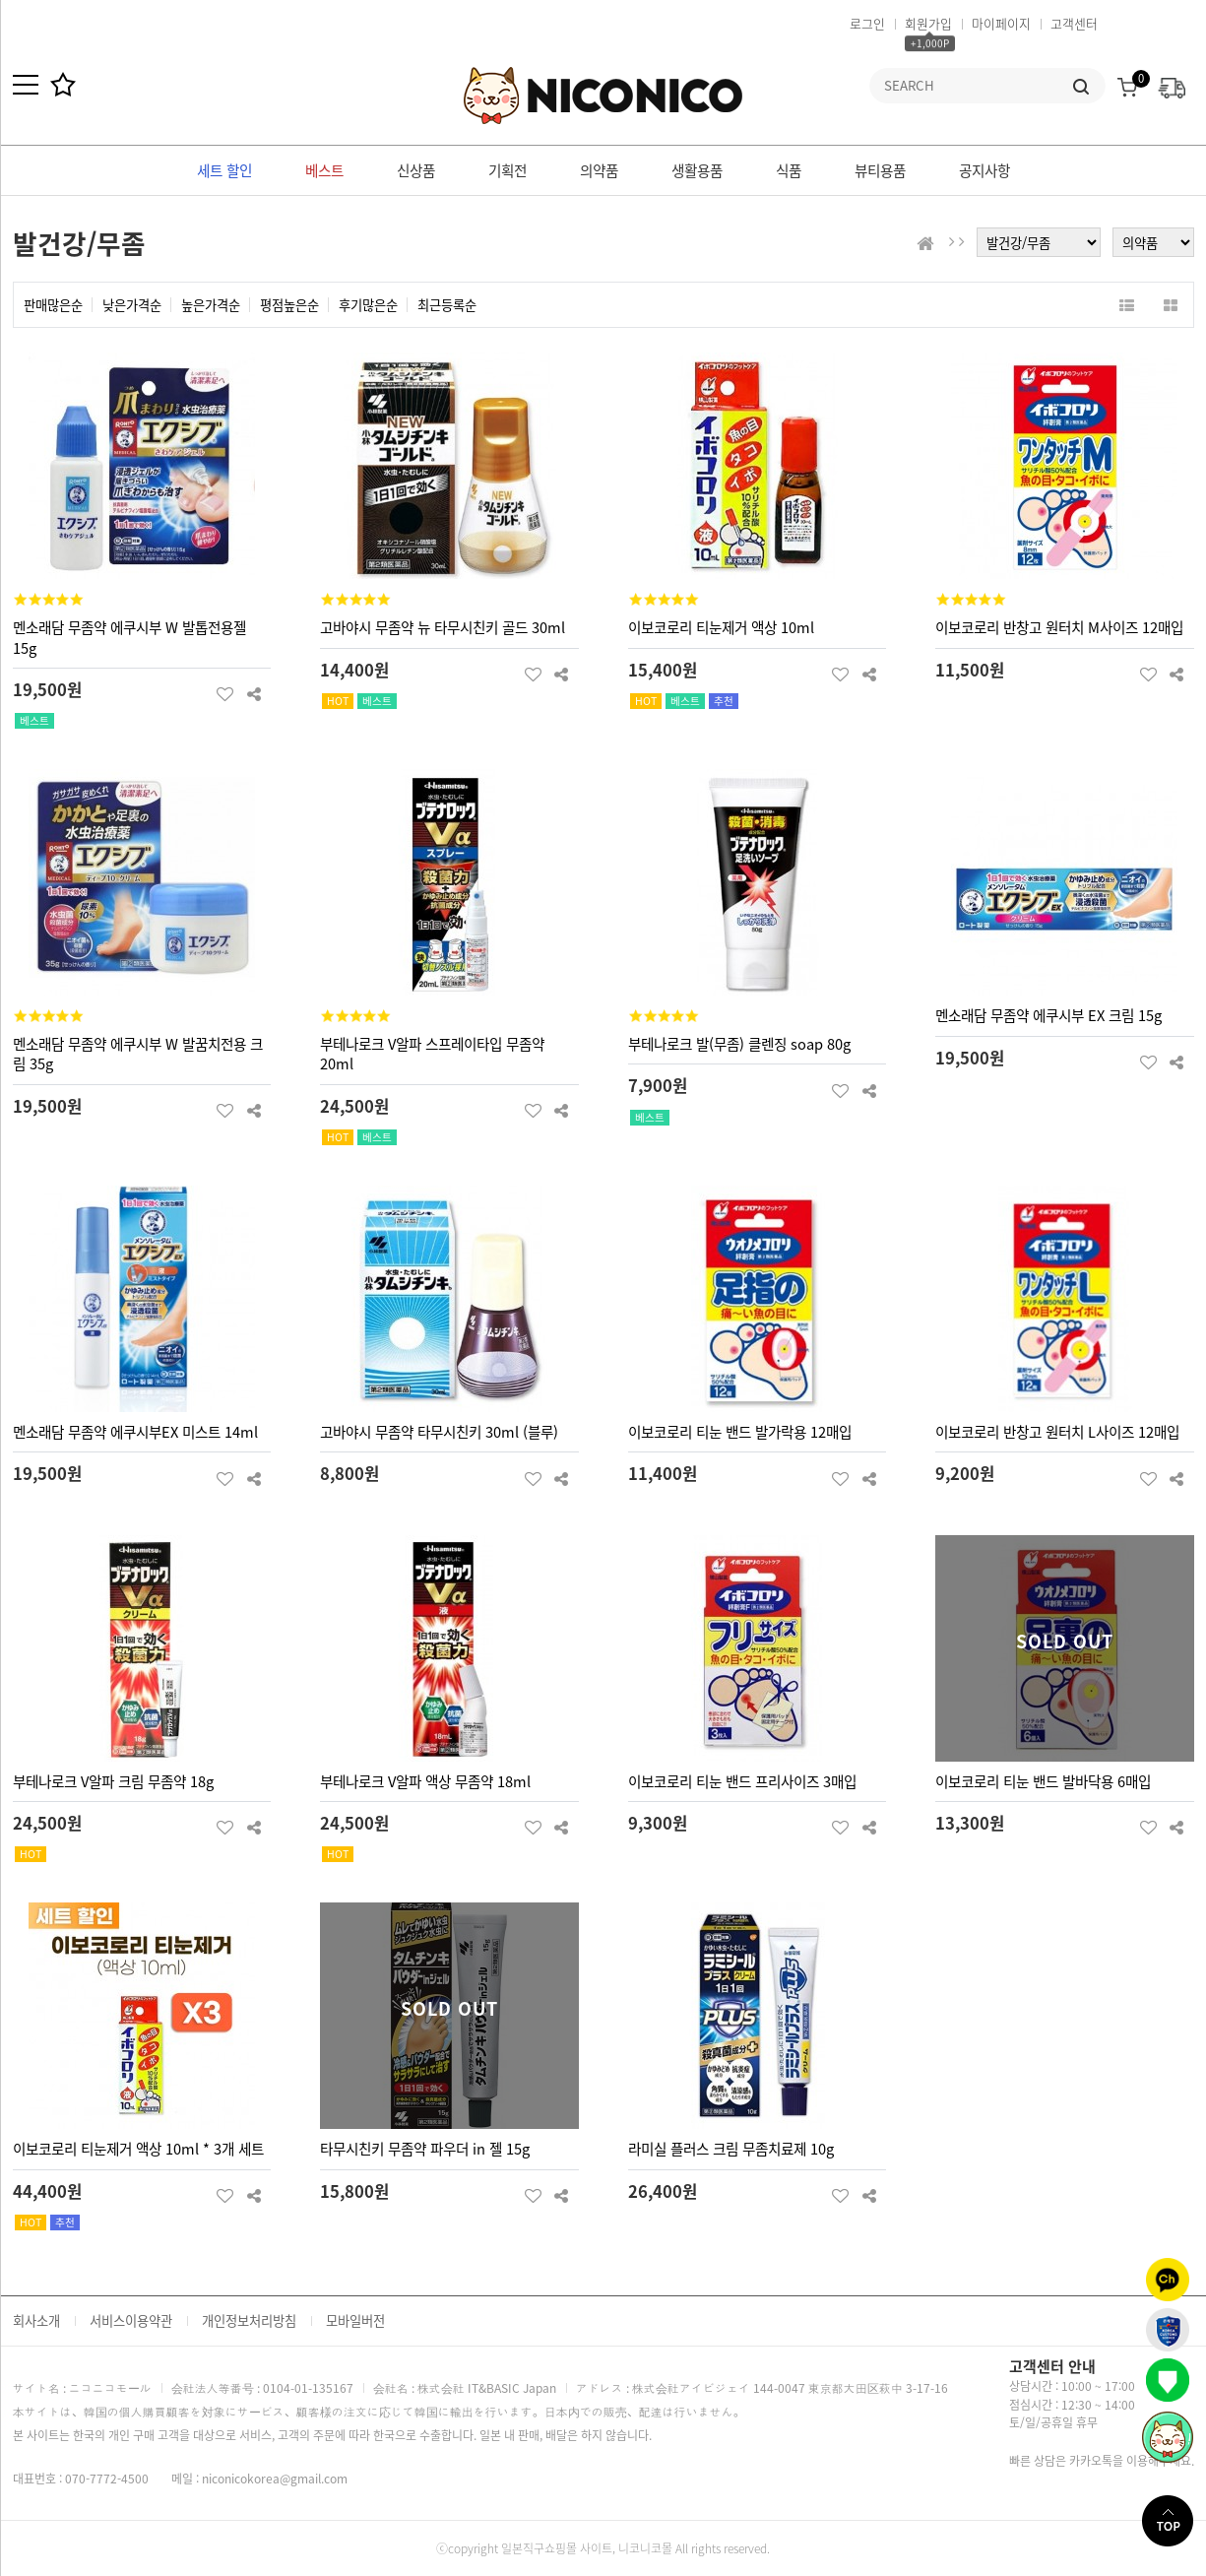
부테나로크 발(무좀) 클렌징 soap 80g (739, 1044)
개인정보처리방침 (249, 2320)
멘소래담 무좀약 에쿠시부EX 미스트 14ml (135, 1432)
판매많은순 (53, 304)
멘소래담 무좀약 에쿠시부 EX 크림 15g (1048, 1015)
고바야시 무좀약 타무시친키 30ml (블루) (439, 1432)
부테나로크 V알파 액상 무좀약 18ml (425, 1781)
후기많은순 (368, 304)
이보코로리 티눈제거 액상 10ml (721, 627)
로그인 (867, 23)
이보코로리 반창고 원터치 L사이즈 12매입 (1057, 1432)
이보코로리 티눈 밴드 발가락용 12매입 (740, 1432)
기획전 (507, 170)
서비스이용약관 (131, 2320)
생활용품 (697, 170)
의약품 (599, 170)
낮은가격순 (131, 304)
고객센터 (1074, 23)
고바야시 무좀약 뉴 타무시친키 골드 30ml (442, 627)
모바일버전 (355, 2320)
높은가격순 (210, 304)
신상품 (416, 170)
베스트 (324, 170)
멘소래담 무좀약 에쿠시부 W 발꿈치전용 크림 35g (138, 1054)
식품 (788, 170)
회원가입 (928, 23)
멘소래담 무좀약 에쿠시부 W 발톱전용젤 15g (129, 637)
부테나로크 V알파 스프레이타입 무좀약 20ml (432, 1054)
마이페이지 (1001, 23)
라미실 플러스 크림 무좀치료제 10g (731, 2148)
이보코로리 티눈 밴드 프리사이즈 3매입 (742, 1781)
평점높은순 (289, 304)
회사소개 (36, 2320)
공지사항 (984, 170)
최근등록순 (446, 304)
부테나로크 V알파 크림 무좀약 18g (113, 1781)
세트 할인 (224, 170)
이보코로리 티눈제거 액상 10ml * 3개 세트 (138, 2148)
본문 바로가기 (0, 0)
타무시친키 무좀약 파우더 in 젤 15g (425, 2148)
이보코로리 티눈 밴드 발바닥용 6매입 (1043, 1781)
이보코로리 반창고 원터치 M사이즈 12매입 (1059, 627)
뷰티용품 (880, 170)
